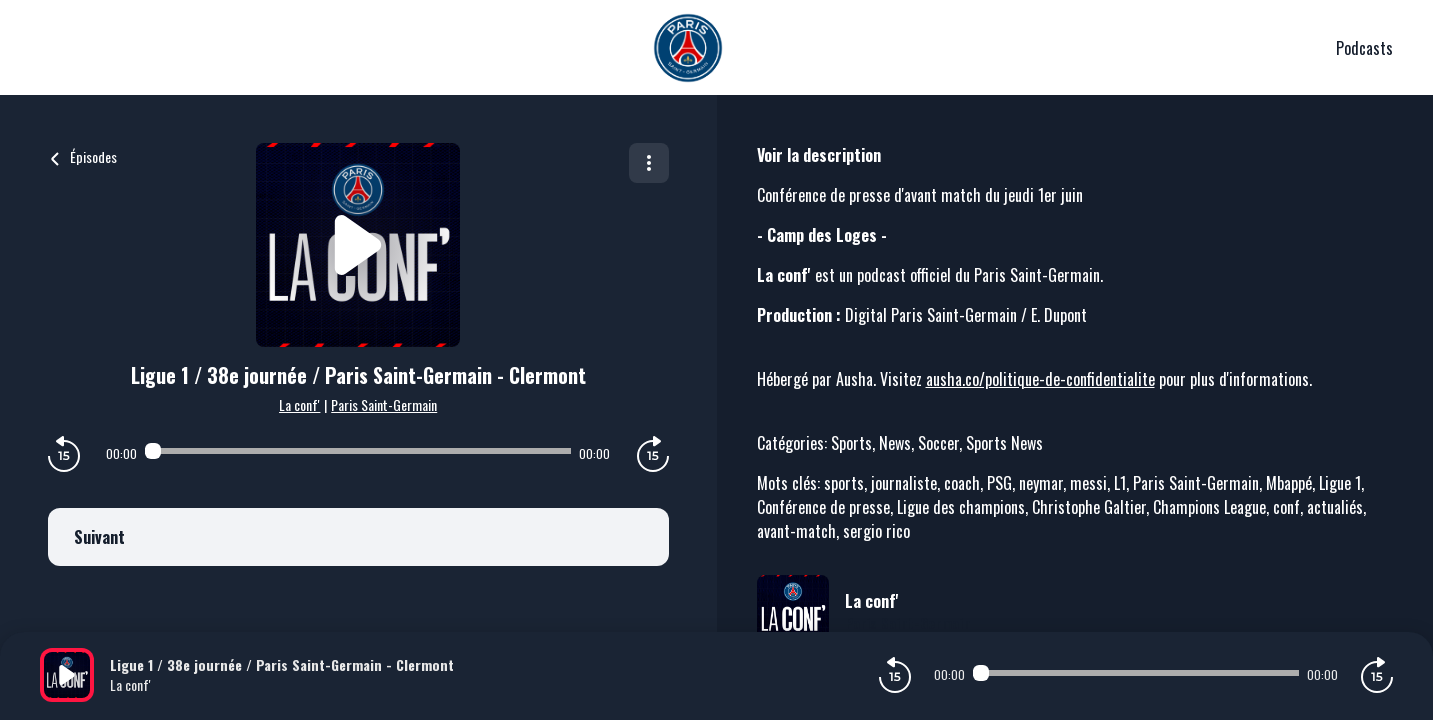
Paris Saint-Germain (384, 404)
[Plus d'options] (649, 163)
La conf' (299, 404)
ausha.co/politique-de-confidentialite (1040, 379)
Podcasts (1364, 48)
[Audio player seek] (358, 451)
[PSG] (688, 48)
